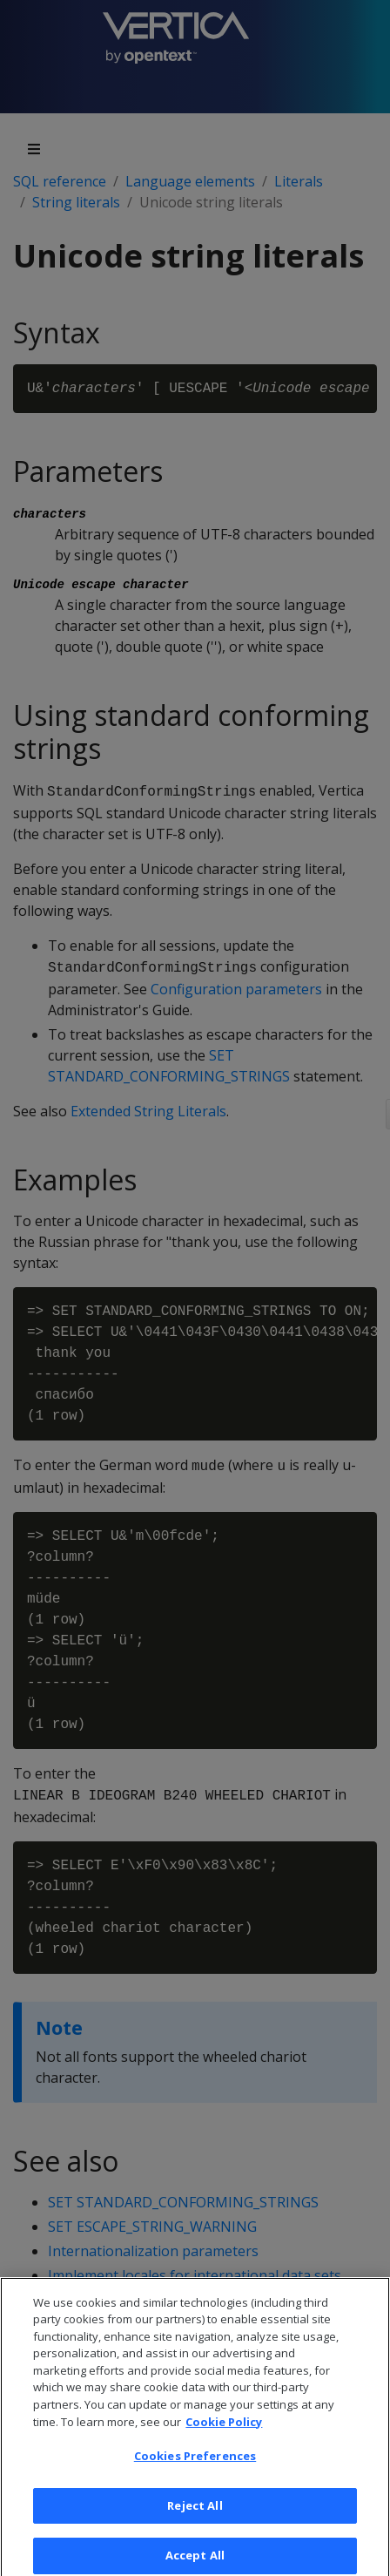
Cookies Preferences (195, 2463)
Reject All (194, 2513)
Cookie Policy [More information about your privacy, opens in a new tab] (223, 2429)
